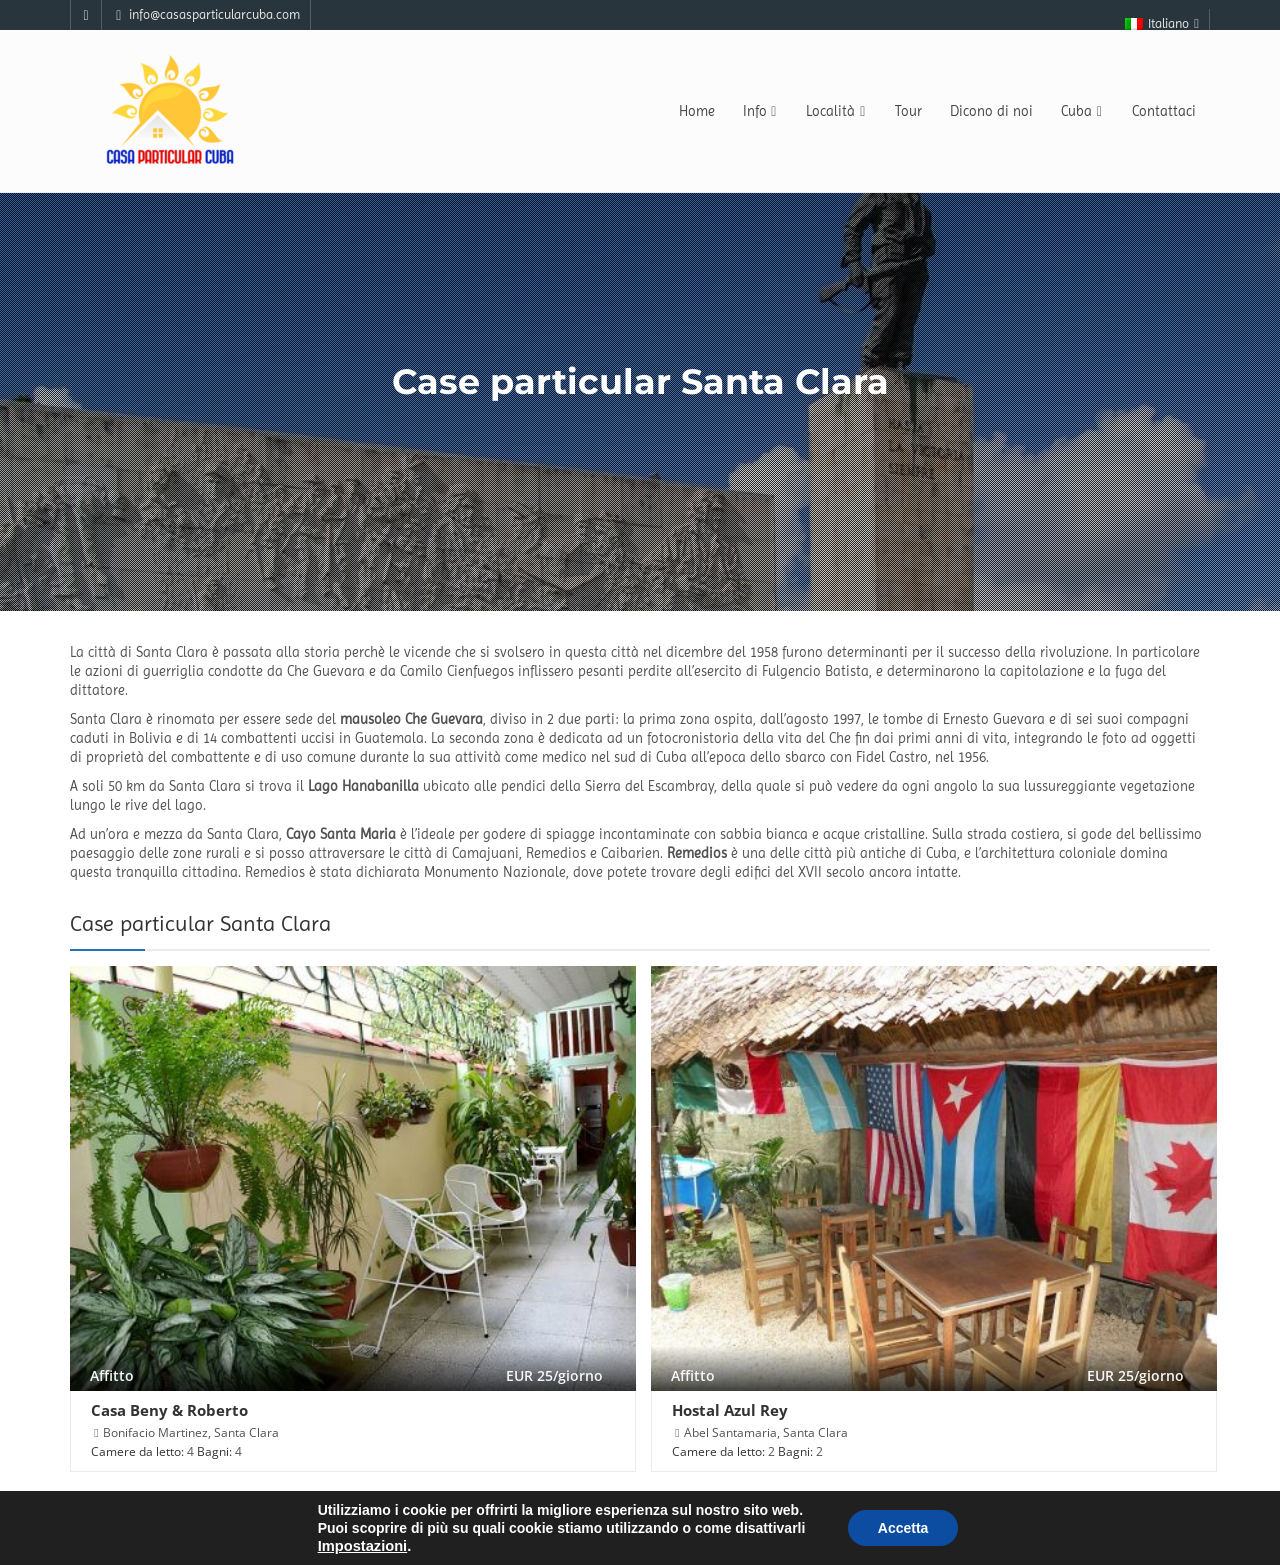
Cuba (1082, 111)
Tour (908, 111)
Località (836, 111)
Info (761, 111)
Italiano (1163, 23)
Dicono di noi (991, 111)
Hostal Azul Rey (730, 1410)
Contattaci (1164, 111)
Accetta (903, 1528)
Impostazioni (363, 1546)
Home (697, 111)
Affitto (112, 1375)
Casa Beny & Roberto (169, 1410)
